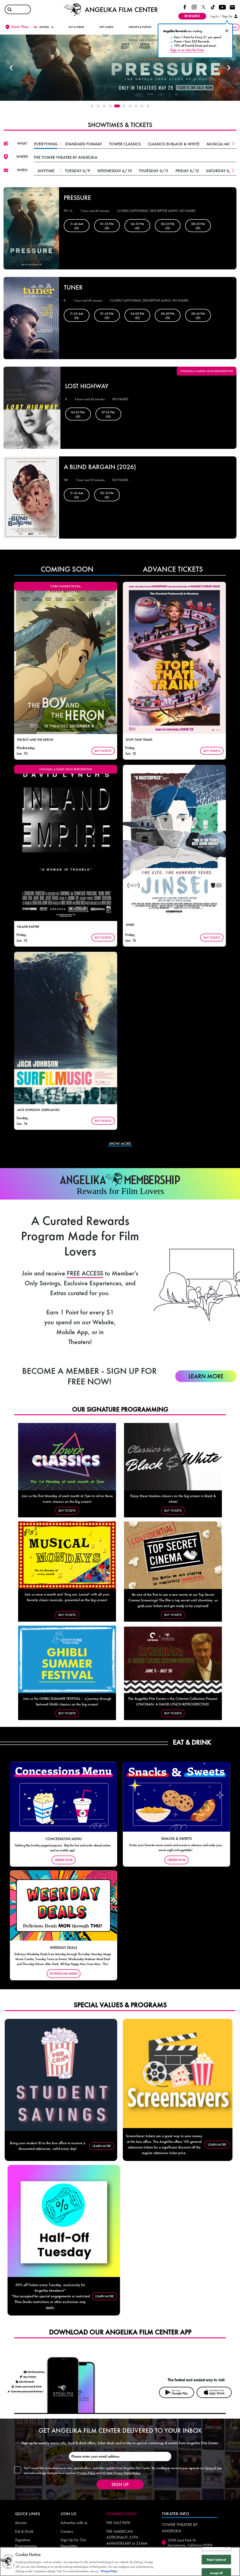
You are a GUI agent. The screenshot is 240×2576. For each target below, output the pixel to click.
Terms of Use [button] (213, 2468)
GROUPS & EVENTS (139, 27)
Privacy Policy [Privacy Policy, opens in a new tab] (109, 2571)
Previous (11, 68)
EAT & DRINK (76, 27)
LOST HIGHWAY (86, 386)
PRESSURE (77, 198)
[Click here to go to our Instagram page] (194, 7)
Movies (21, 2522)
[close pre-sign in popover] (226, 31)
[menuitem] (31, 2523)
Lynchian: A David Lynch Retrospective (206, 371)
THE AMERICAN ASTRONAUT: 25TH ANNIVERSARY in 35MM (126, 2537)
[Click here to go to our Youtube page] (222, 7)
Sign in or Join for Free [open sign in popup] (187, 50)
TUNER (73, 287)
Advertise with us (73, 2522)
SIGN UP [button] (120, 2484)
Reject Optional (216, 2559)
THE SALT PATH (118, 2522)
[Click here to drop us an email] (232, 7)
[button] (9, 9)
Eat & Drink (24, 2531)
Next (229, 68)
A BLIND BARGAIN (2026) (100, 467)
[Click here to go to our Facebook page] (184, 7)
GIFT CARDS (106, 27)
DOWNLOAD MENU (64, 1973)
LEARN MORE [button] (101, 2146)
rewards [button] (192, 16)
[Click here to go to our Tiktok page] (213, 7)
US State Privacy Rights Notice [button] (121, 2473)
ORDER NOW (63, 1860)
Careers (66, 2531)
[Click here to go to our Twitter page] (203, 7)
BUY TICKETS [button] (67, 1510)
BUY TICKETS (103, 751)
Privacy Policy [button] (86, 2473)
